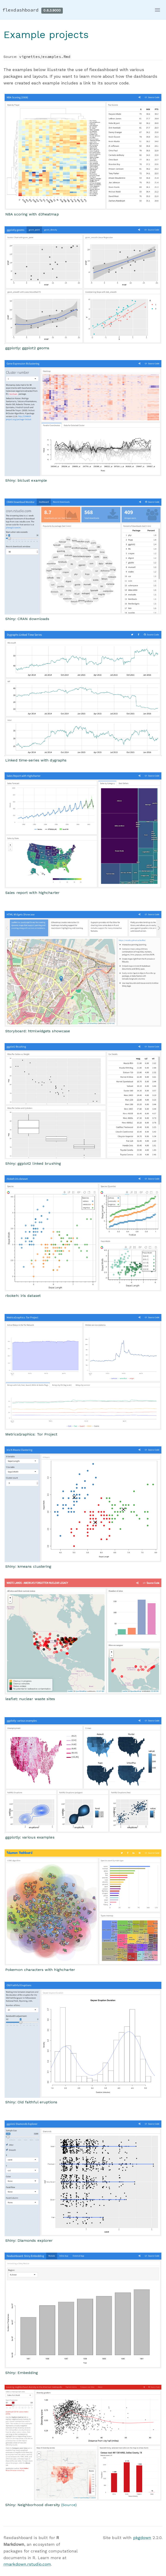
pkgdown (142, 2537)
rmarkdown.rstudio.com (27, 2564)
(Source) (69, 2505)
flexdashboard (20, 10)
